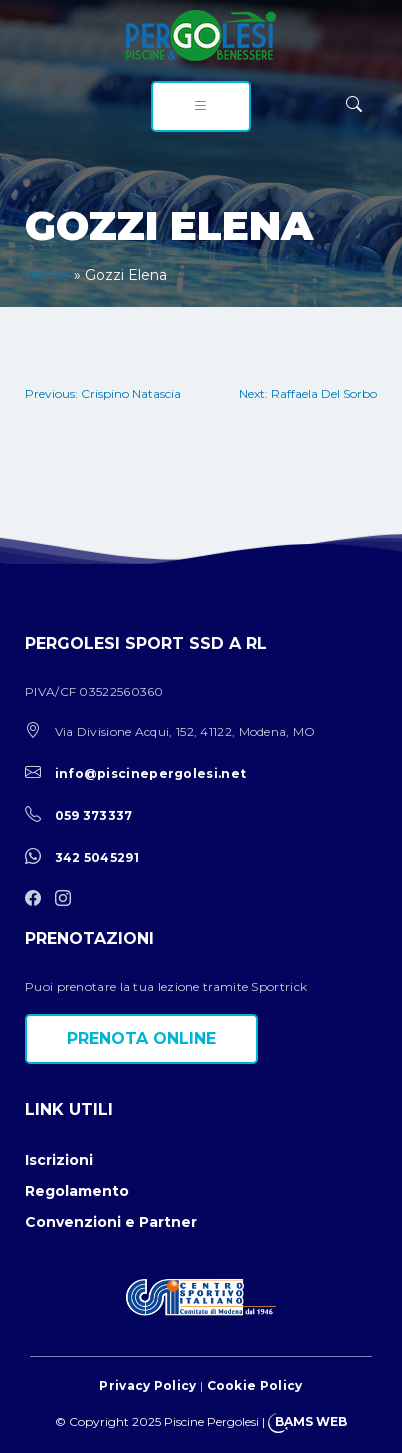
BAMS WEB (311, 1421)
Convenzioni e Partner (111, 1222)
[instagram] (68, 899)
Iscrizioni (59, 1160)
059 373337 (94, 815)
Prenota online (141, 1038)
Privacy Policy (147, 1385)
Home (47, 275)
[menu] (201, 106)
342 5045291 (97, 857)
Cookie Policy (255, 1385)
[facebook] (38, 899)
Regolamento (77, 1191)
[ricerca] (354, 104)
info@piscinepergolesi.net (151, 773)
